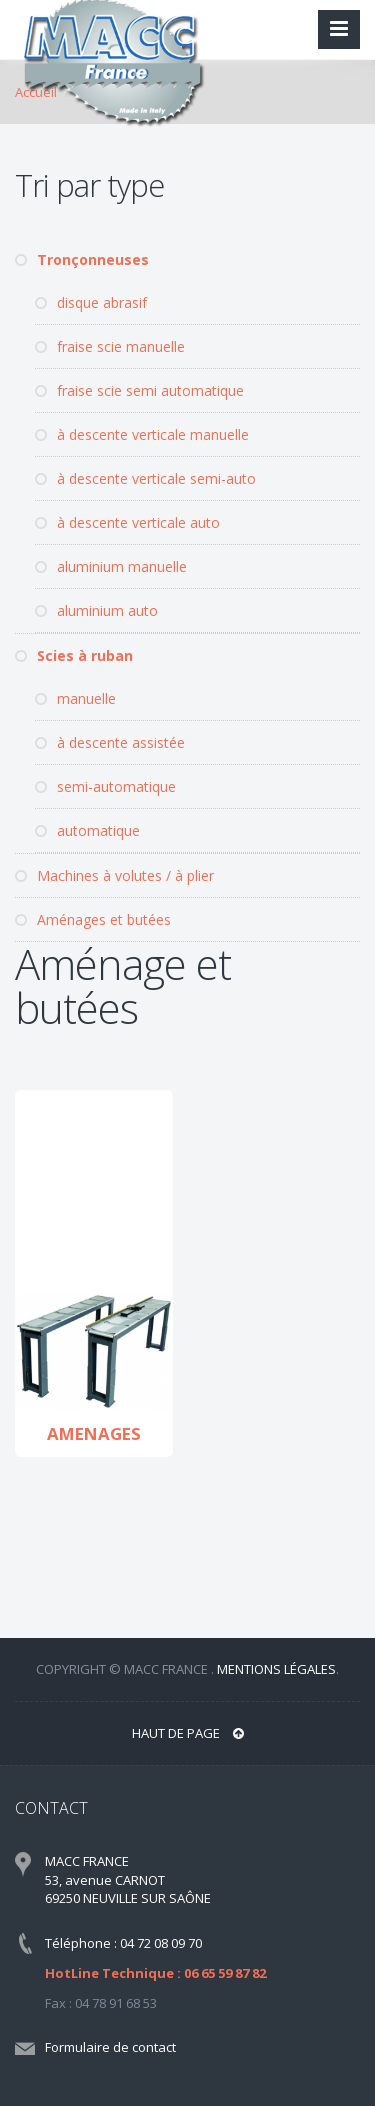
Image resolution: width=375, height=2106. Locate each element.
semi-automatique (105, 786)
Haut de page (188, 1733)
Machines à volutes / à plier (114, 875)
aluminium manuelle (111, 566)
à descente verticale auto (127, 522)
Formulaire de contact (110, 2047)
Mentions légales (276, 1669)
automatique (87, 830)
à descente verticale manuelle (142, 434)
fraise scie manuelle (110, 346)
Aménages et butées (93, 919)
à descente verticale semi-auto (145, 478)
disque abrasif (91, 302)
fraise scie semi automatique (139, 390)
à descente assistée (110, 742)
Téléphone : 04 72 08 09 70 (123, 1943)
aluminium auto (96, 610)
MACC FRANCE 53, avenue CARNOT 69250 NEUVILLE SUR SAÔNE (128, 1879)
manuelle (75, 698)
